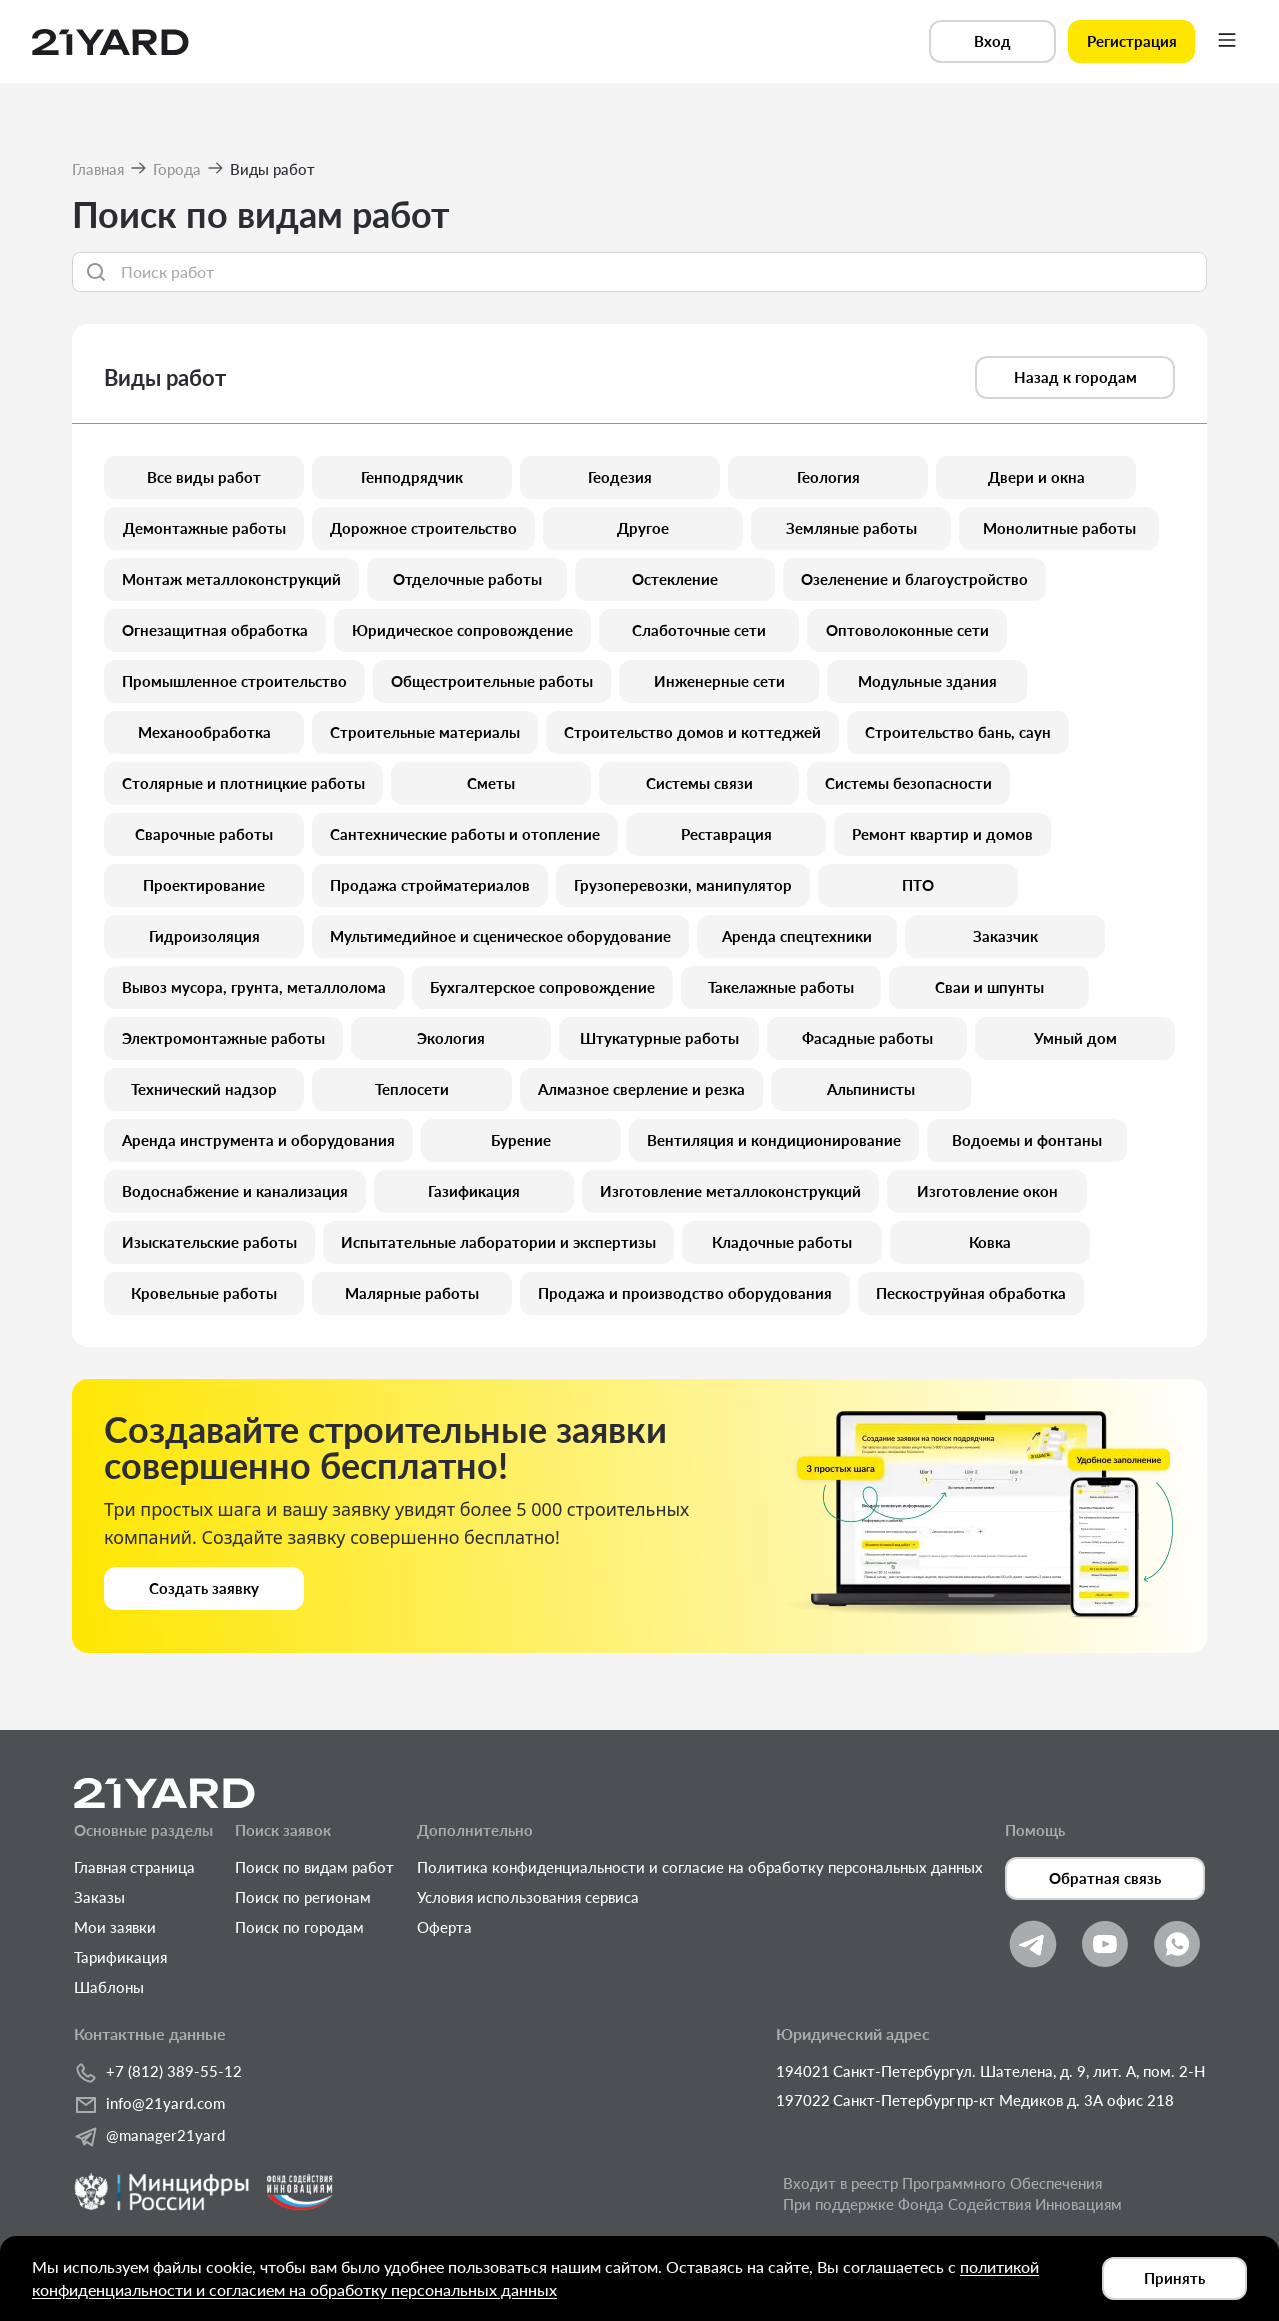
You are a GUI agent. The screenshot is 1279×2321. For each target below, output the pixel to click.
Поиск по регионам (303, 1897)
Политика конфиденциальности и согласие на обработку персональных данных (700, 1867)
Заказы (99, 1897)
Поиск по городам (299, 1927)
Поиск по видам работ (314, 1867)
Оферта (444, 1927)
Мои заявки (115, 1927)
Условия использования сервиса (528, 1897)
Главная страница (134, 1867)
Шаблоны (109, 1987)
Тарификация (120, 1957)
